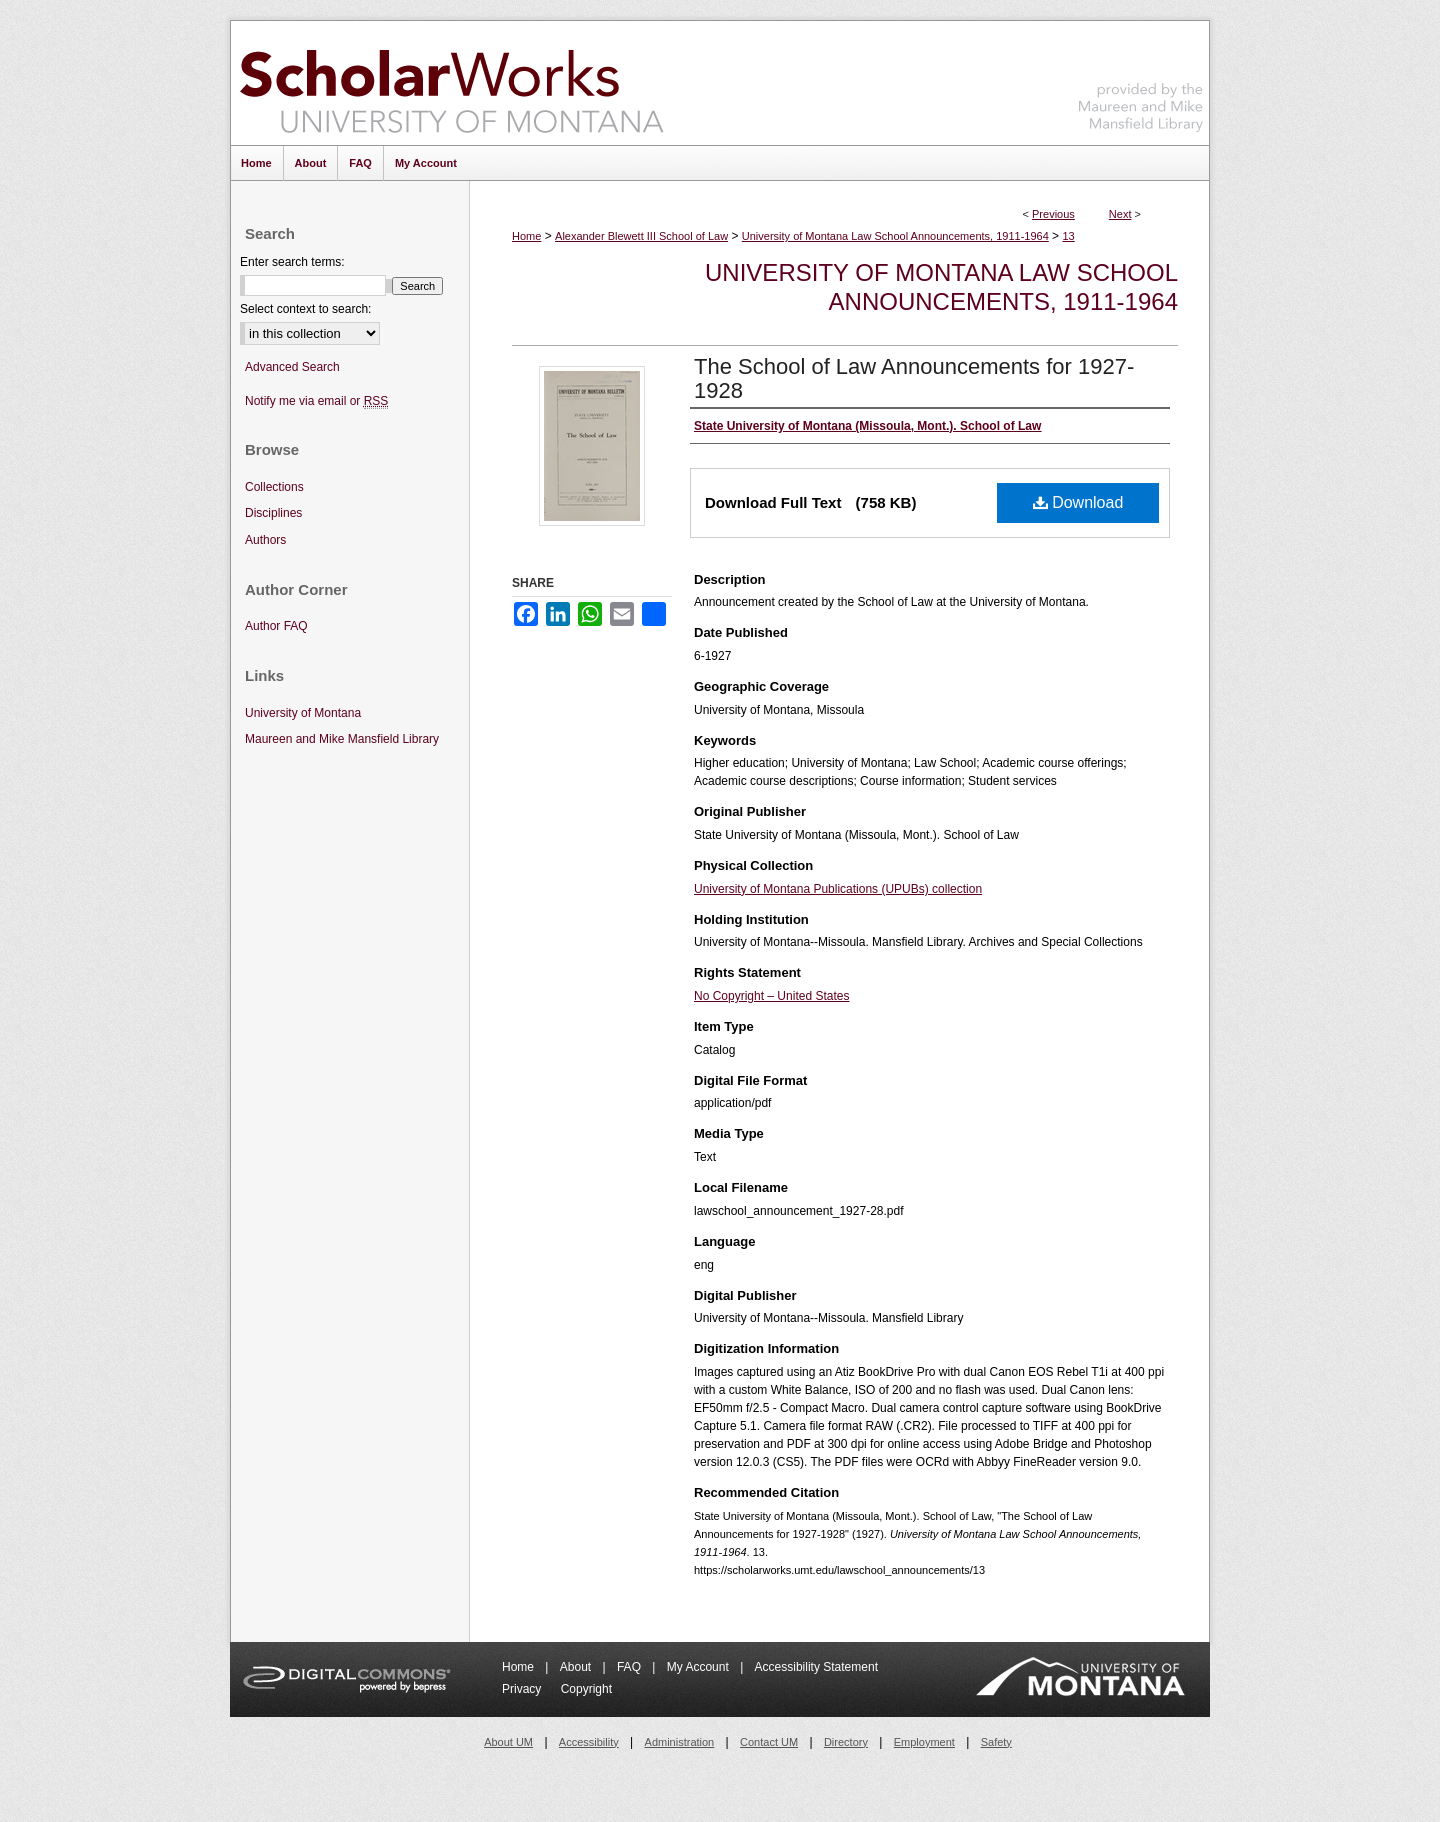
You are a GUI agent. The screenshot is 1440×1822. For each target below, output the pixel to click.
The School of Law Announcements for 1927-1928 (914, 378)
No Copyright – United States (771, 996)
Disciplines (273, 513)
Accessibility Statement (816, 1667)
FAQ (630, 1667)
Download (1078, 502)
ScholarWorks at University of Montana (451, 83)
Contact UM (769, 1742)
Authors (265, 540)
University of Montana (303, 713)
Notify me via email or (316, 401)
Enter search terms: (292, 262)
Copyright (586, 1689)
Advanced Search (292, 367)
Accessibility (589, 1742)
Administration (680, 1742)
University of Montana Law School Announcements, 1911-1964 (895, 236)
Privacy (523, 1689)
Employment (924, 1742)
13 (1068, 236)
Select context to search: (305, 309)
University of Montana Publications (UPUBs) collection (838, 889)
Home (526, 236)
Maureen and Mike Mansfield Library (1141, 79)
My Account (699, 1667)
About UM (508, 1742)
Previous (1053, 214)
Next (1120, 214)
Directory (846, 1742)
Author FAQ (276, 626)
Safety (996, 1742)
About (577, 1667)
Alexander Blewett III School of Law (641, 236)
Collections (274, 487)
